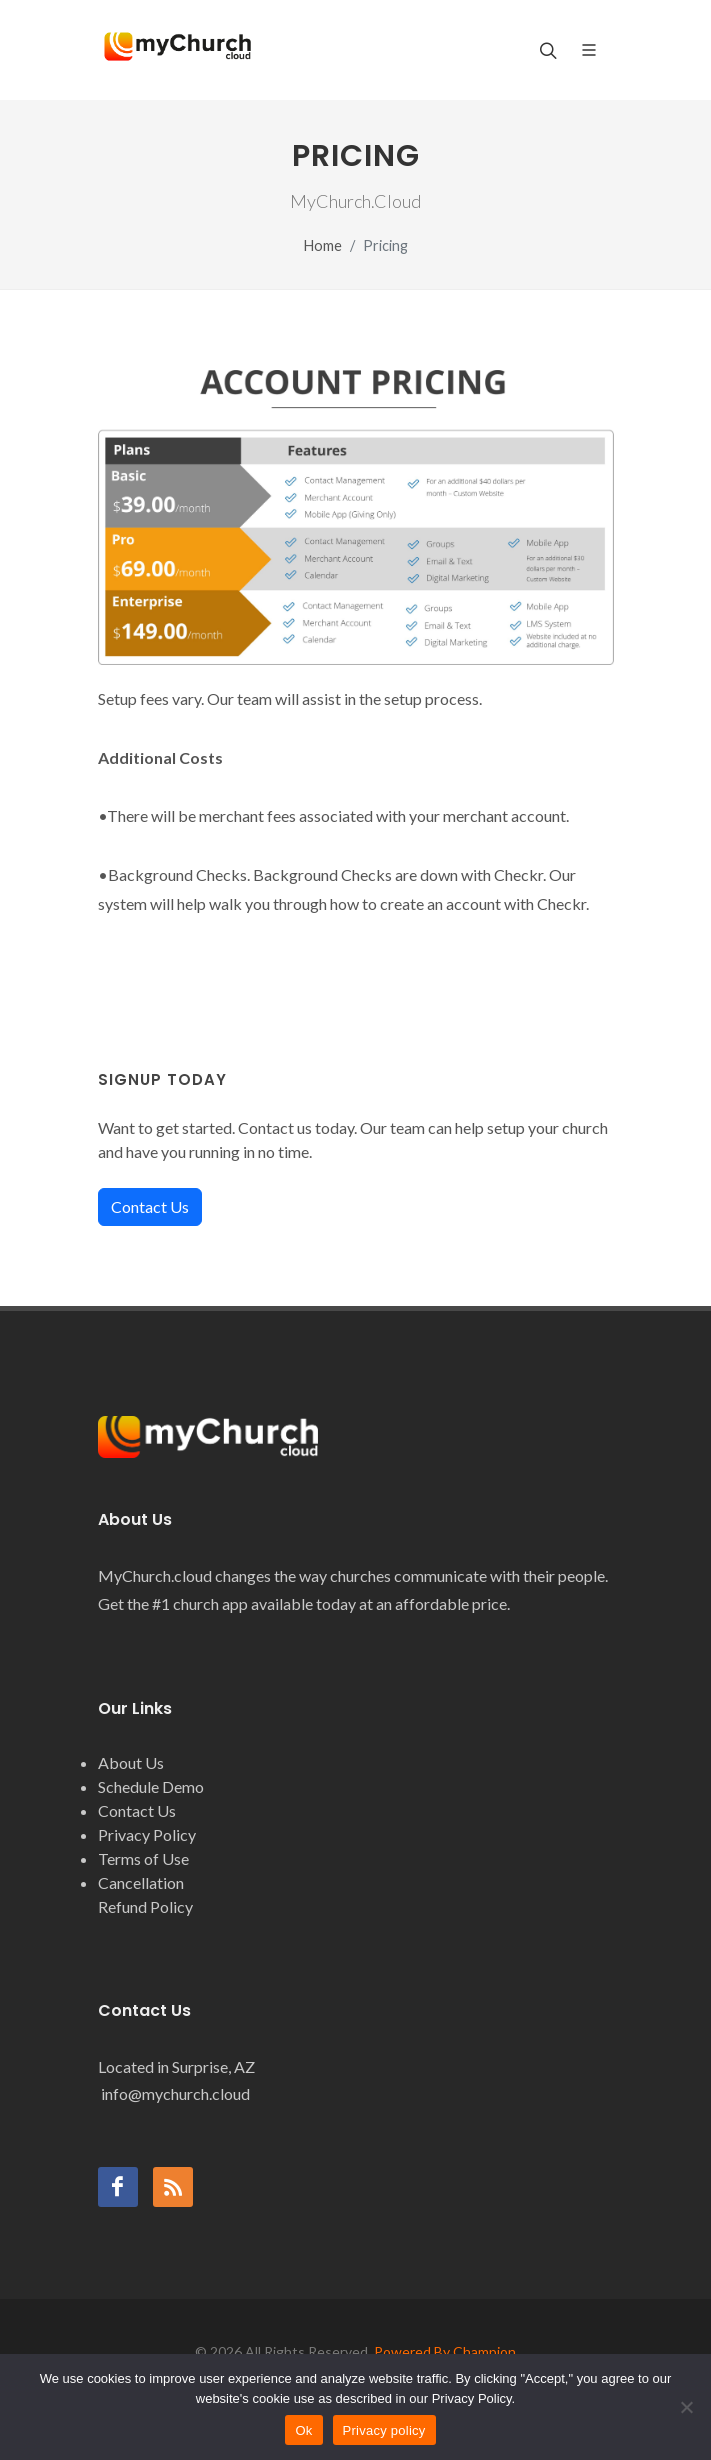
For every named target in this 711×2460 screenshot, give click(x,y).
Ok (303, 2430)
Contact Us (150, 1206)
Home (323, 245)
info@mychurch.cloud (174, 2093)
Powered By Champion (445, 2351)
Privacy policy (384, 2430)
